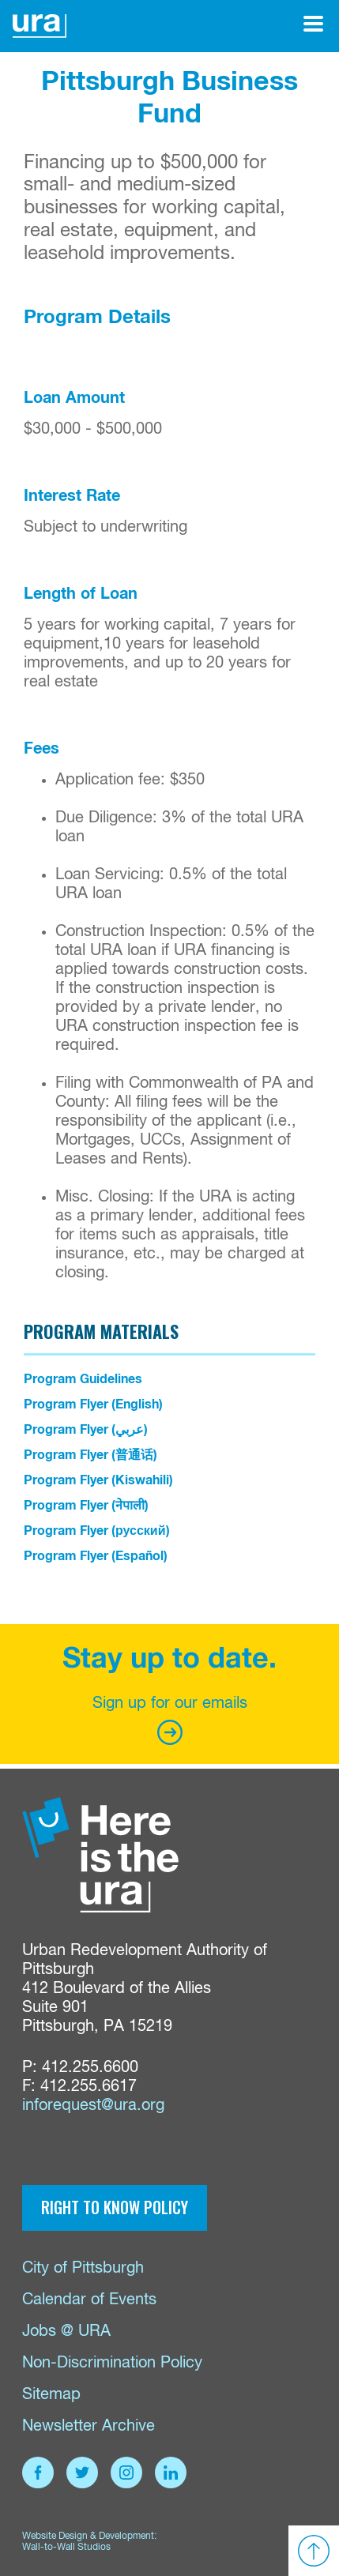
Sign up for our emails (169, 1720)
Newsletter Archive (88, 2426)
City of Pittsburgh (83, 2268)
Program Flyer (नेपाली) (86, 1505)
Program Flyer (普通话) (90, 1455)
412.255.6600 (90, 2067)
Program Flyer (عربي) (86, 1429)
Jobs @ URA (66, 2331)
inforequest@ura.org (93, 2105)
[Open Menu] (313, 24)
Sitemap (51, 2394)
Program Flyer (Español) (96, 1556)
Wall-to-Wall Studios (66, 2547)
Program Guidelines (83, 1379)
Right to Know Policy (114, 2207)
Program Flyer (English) (93, 1404)
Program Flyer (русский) (97, 1531)
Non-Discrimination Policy (112, 2363)
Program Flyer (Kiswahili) (98, 1480)
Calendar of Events (89, 2300)
